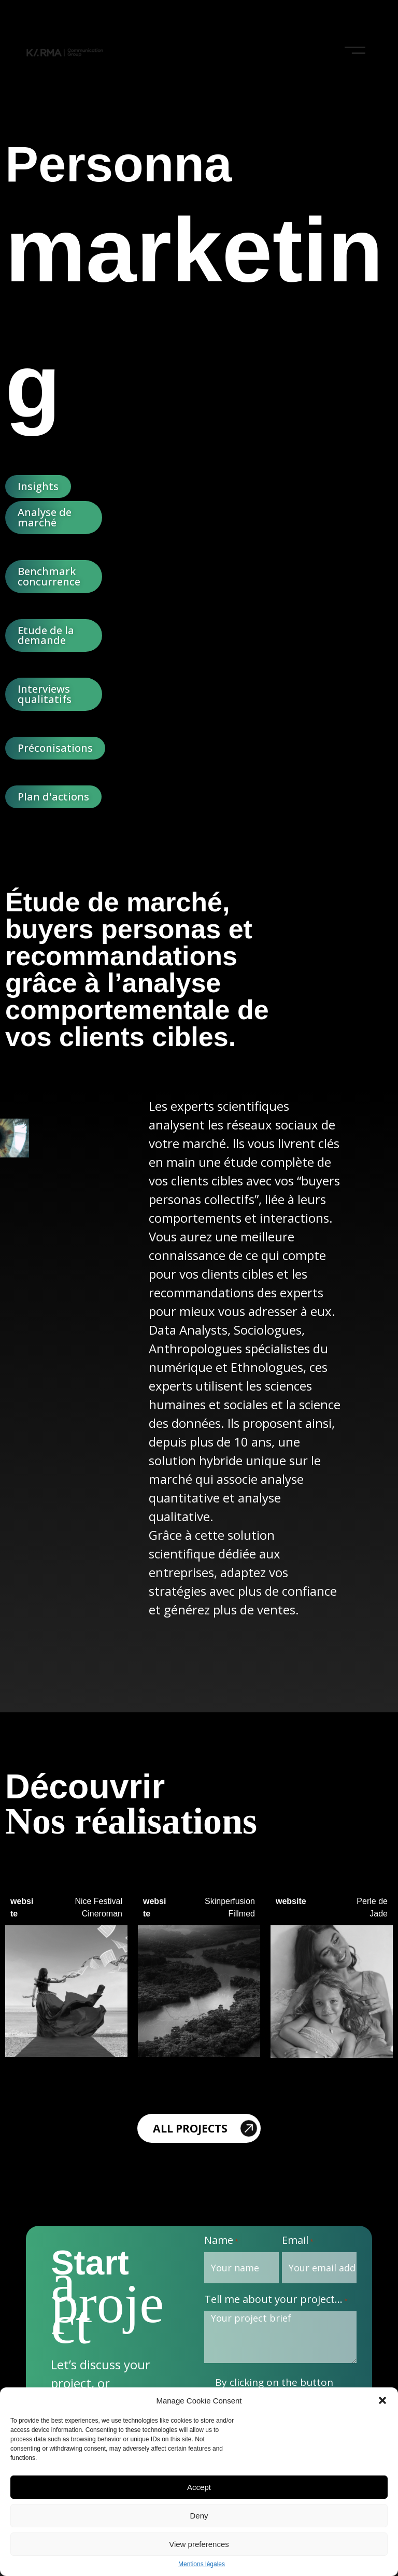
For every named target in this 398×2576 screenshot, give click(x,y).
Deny (199, 2515)
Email (298, 2241)
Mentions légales (201, 2564)
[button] (382, 2400)
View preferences (199, 2544)
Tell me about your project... (276, 2300)
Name (221, 2241)
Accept (199, 2487)
